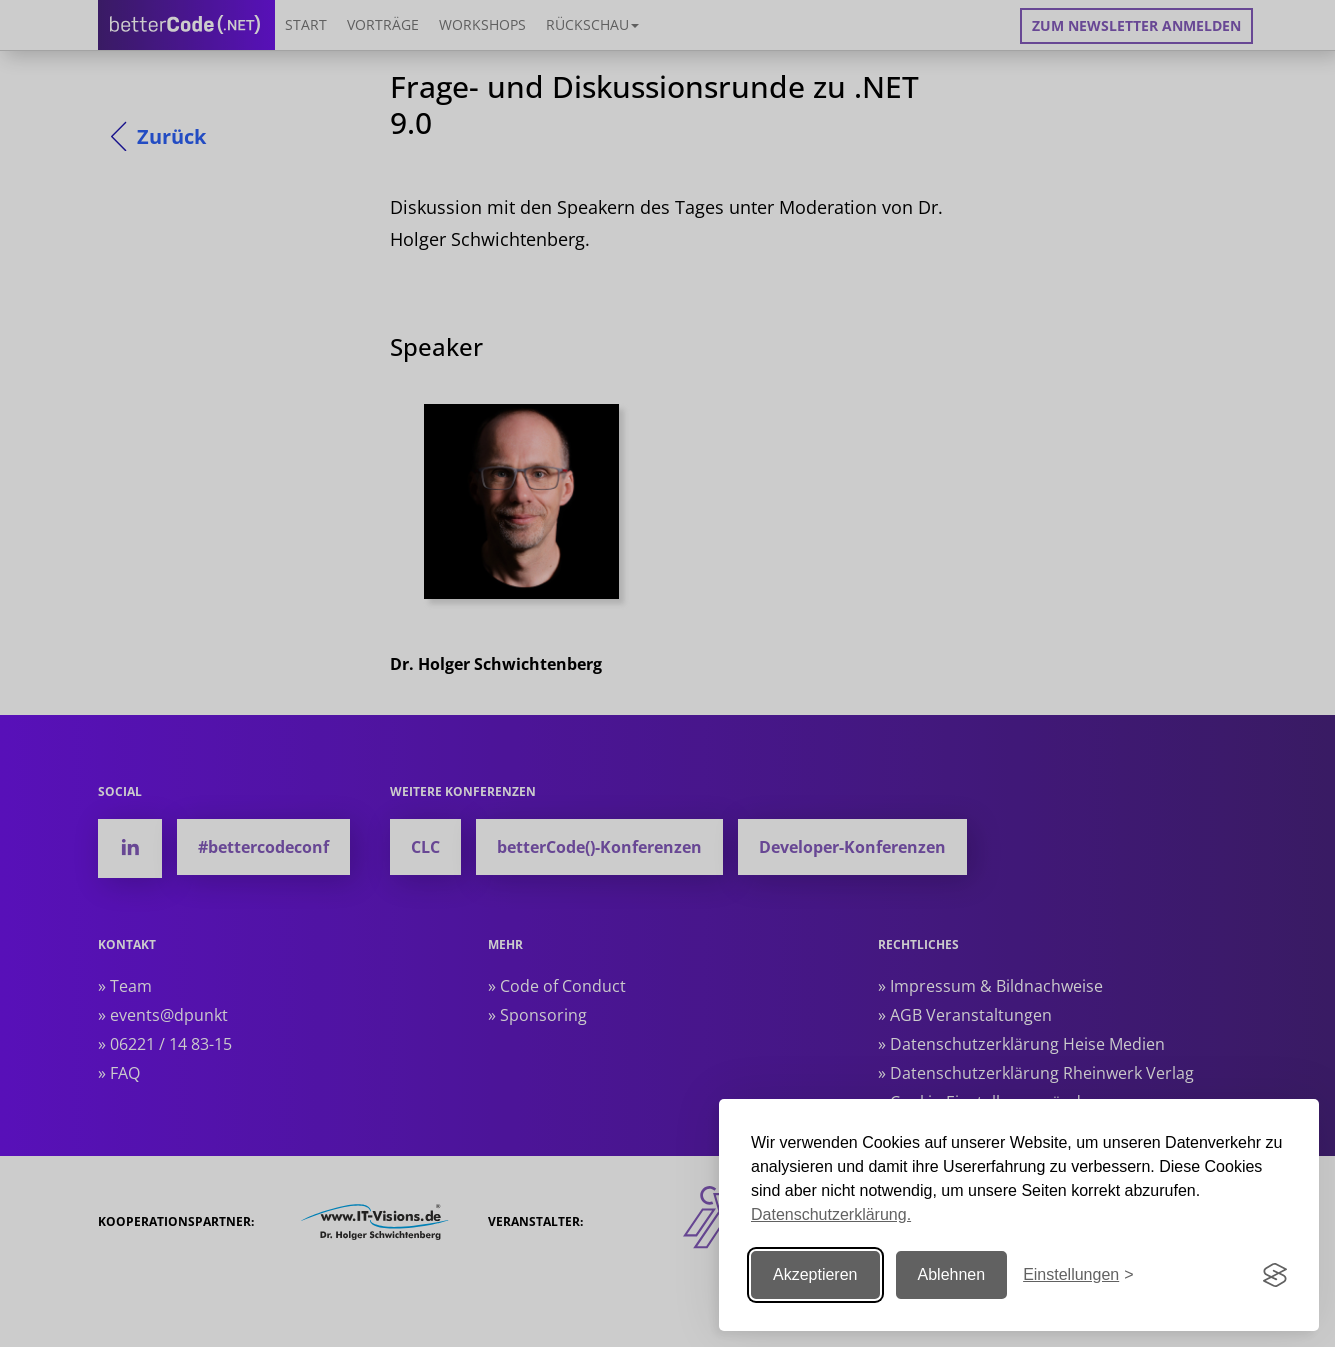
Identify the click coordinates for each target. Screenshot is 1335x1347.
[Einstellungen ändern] (1078, 1275)
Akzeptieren (815, 1274)
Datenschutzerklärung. (831, 1214)
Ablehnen (952, 1274)
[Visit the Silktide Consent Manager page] (1275, 1275)
